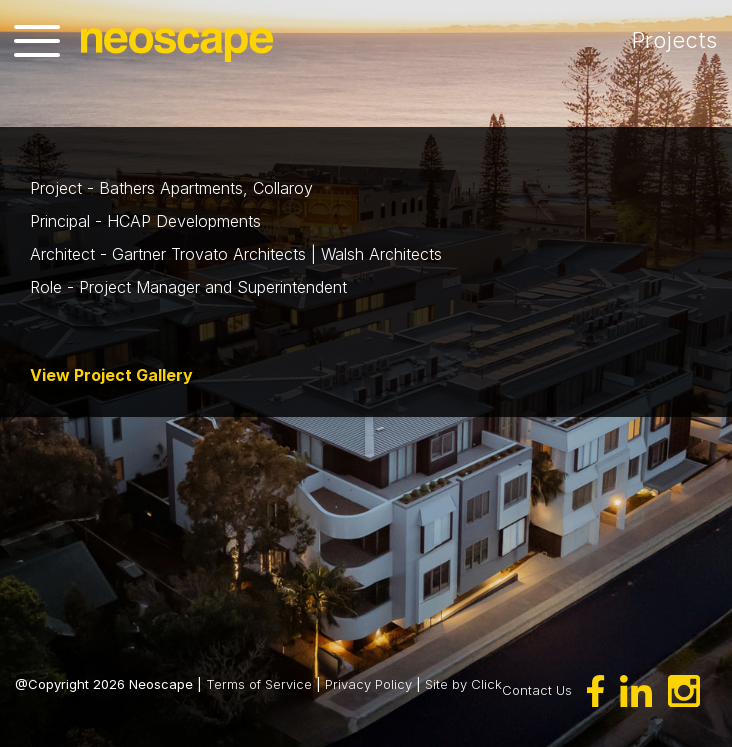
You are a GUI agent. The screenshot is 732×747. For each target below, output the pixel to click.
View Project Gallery (111, 375)
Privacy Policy (368, 684)
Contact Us (537, 689)
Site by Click (463, 684)
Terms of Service (259, 684)
